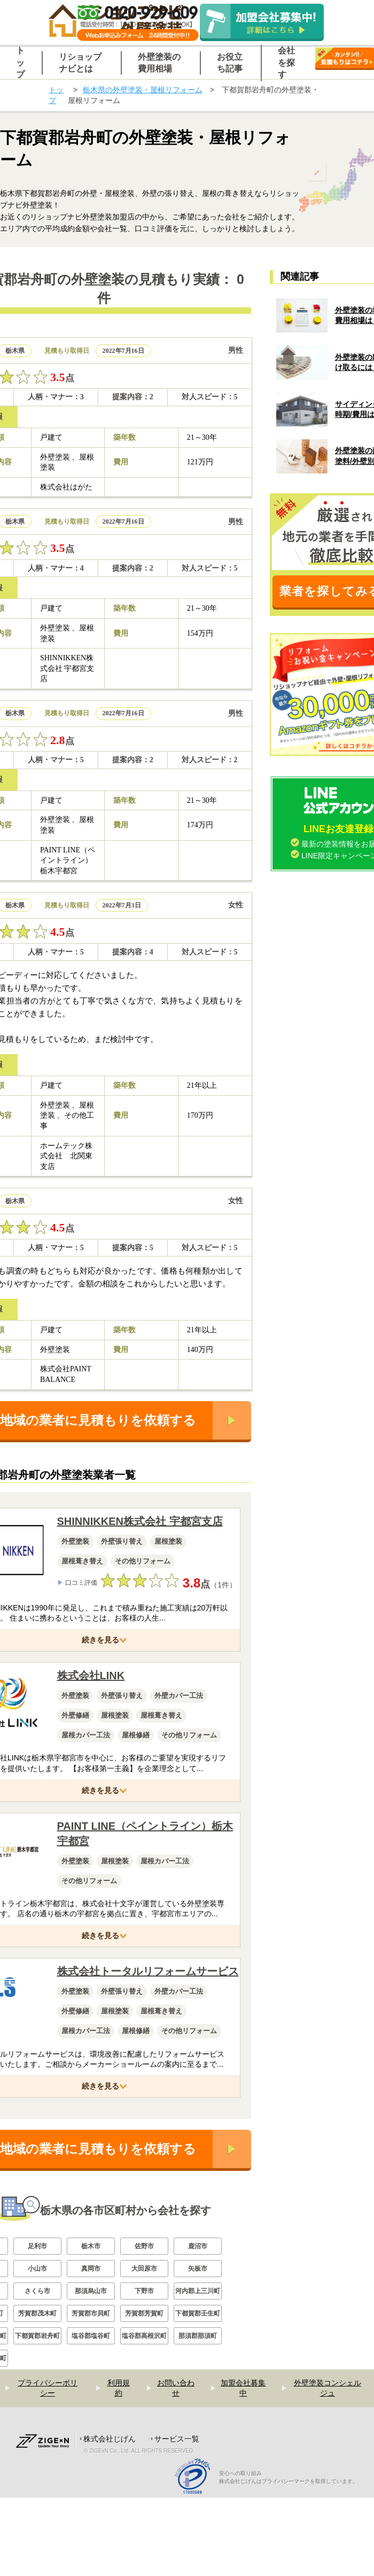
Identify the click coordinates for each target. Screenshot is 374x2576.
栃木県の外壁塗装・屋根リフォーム (142, 89)
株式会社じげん (109, 2439)
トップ (56, 95)
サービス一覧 (176, 2439)
